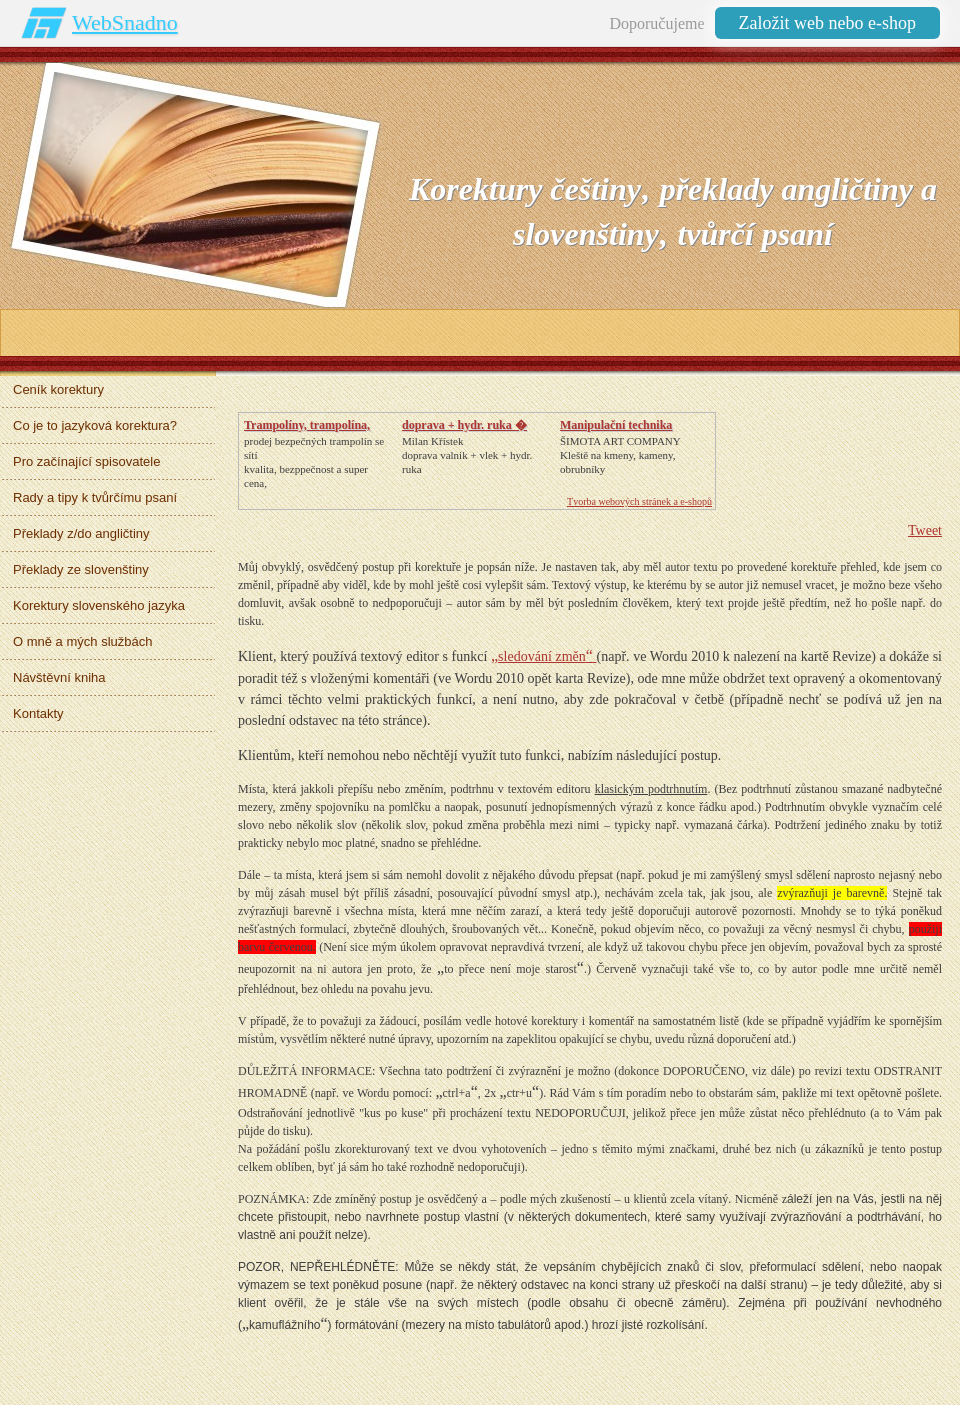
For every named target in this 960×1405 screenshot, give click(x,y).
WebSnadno (125, 22)
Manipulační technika (616, 425)
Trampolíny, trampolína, (307, 425)
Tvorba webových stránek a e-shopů (639, 501)
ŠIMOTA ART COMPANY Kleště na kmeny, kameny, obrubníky (620, 455)
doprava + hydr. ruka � (464, 425)
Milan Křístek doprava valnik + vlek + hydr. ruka (467, 455)
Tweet (925, 530)
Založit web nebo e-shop (827, 23)
